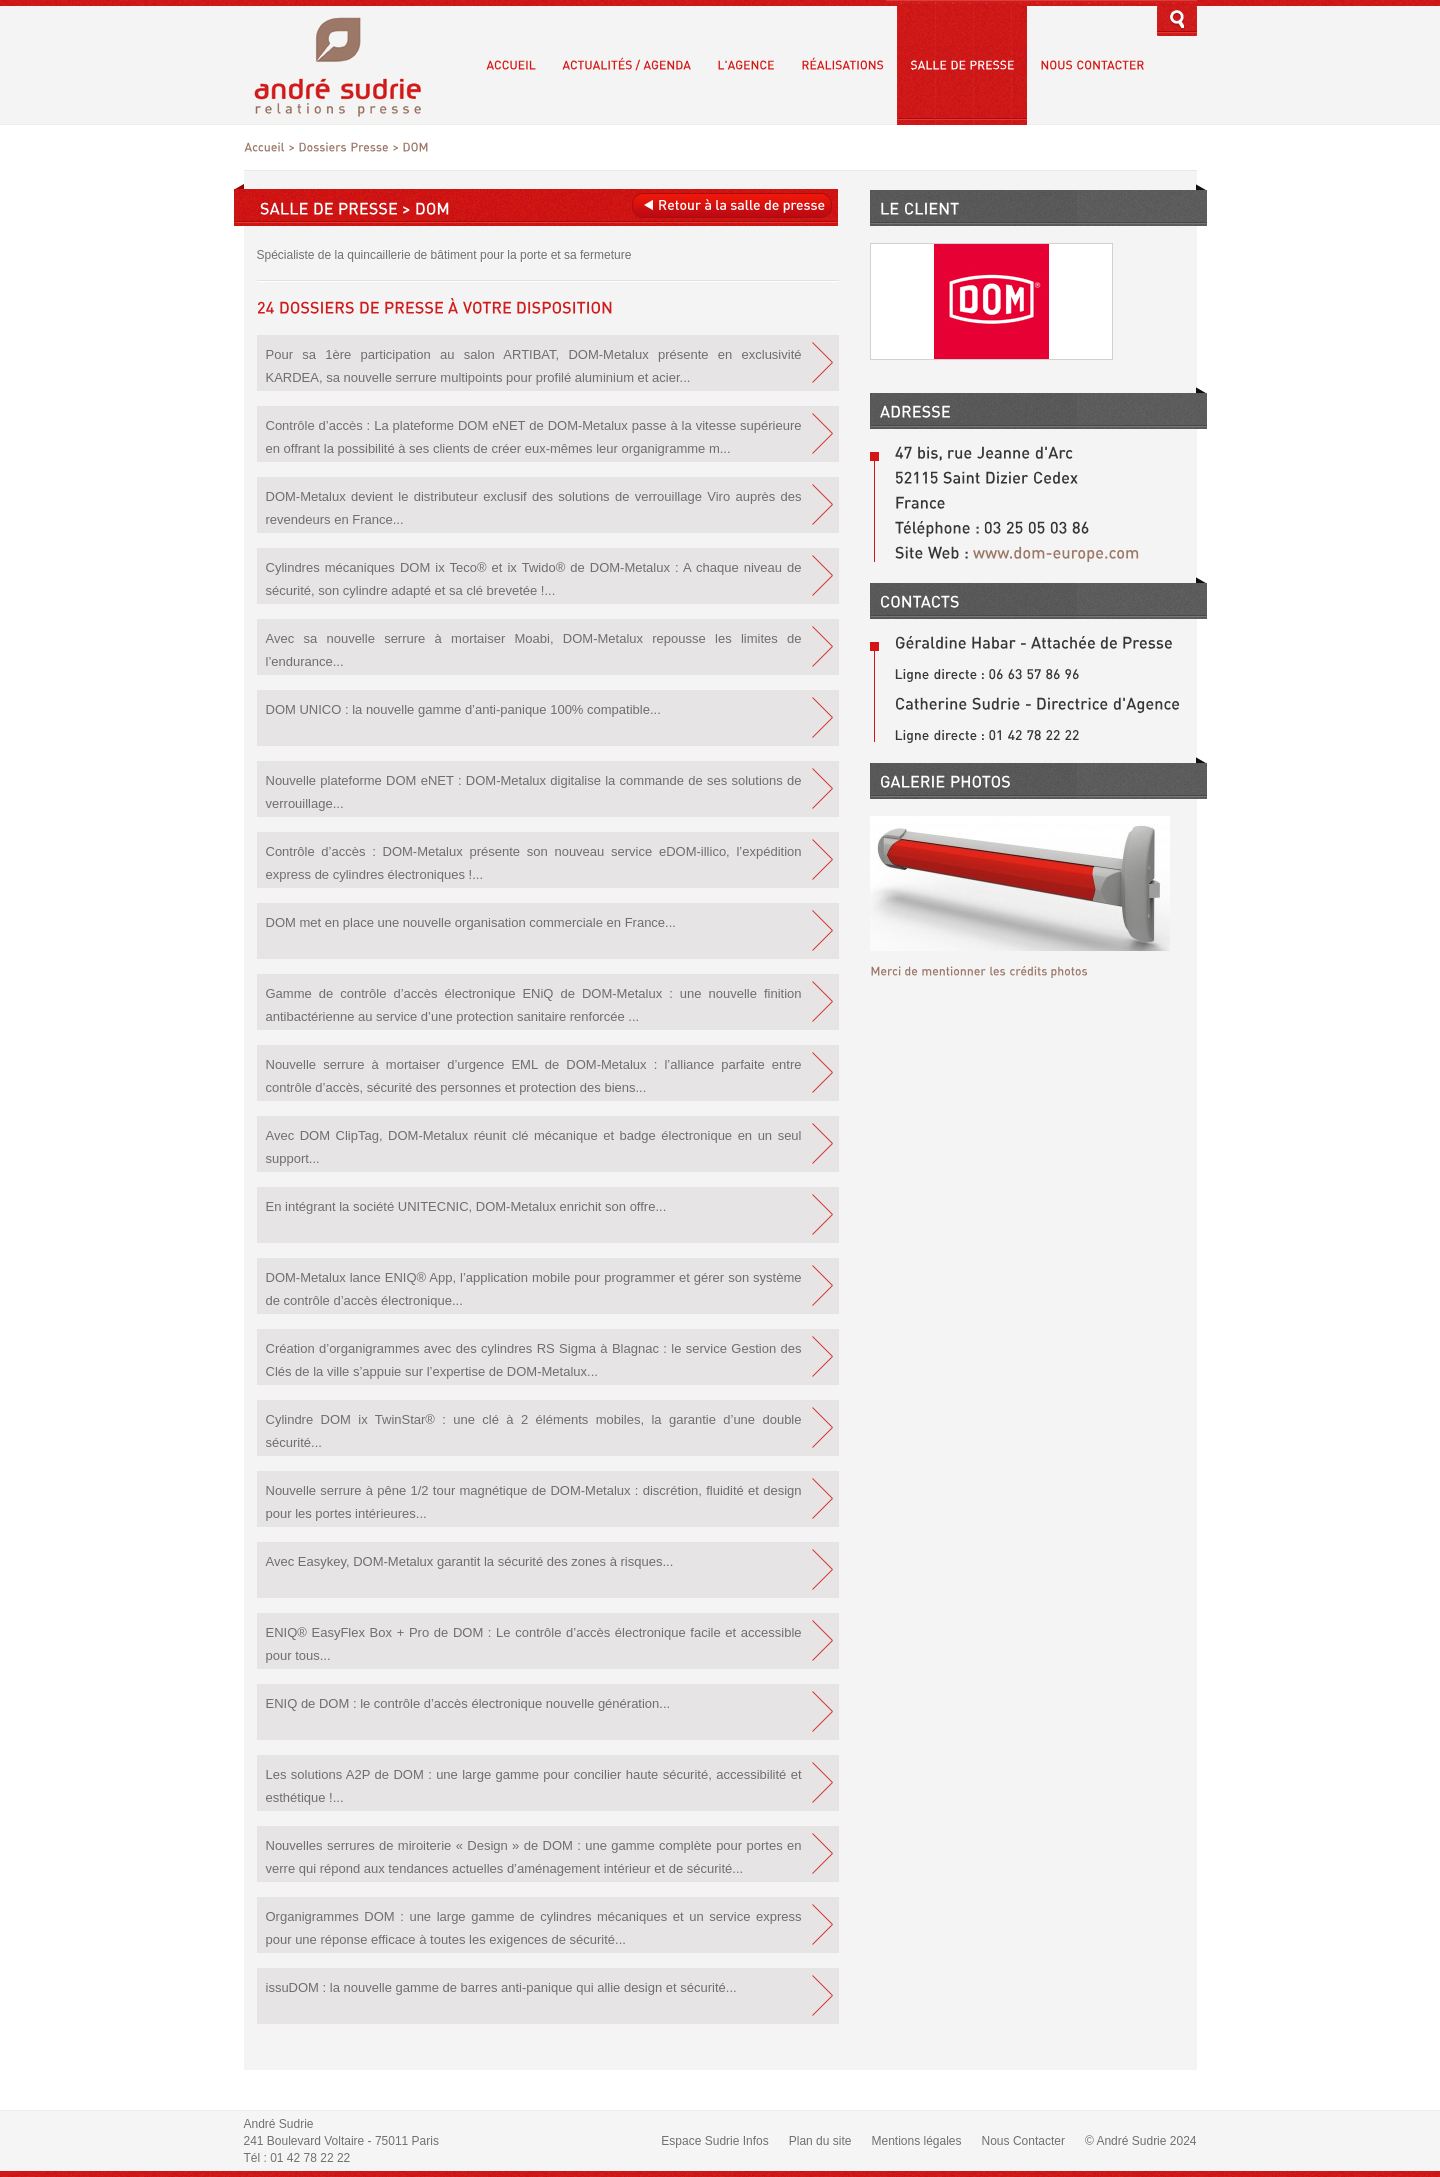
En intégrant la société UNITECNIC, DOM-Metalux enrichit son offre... (466, 1206)
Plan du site (820, 2141)
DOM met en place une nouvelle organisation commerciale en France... (471, 922)
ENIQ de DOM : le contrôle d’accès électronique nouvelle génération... (468, 1703)
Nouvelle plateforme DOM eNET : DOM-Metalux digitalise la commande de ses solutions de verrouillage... (534, 792)
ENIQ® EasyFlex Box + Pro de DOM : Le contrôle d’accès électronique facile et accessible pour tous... (534, 1644)
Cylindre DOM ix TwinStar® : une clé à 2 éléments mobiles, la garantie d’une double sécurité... (534, 1431)
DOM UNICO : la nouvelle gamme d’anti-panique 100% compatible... (463, 709)
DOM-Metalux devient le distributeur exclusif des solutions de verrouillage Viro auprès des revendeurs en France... (534, 508)
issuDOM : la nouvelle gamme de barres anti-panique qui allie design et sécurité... (501, 1987)
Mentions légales (916, 2141)
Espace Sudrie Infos (714, 2141)
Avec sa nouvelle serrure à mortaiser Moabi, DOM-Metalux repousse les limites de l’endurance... (534, 650)
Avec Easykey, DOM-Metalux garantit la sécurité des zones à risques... (470, 1561)
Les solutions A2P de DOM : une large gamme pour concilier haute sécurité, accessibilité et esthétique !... (534, 1786)
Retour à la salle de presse (731, 205)
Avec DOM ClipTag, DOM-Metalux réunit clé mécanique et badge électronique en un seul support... (534, 1147)
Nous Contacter (1023, 2141)
